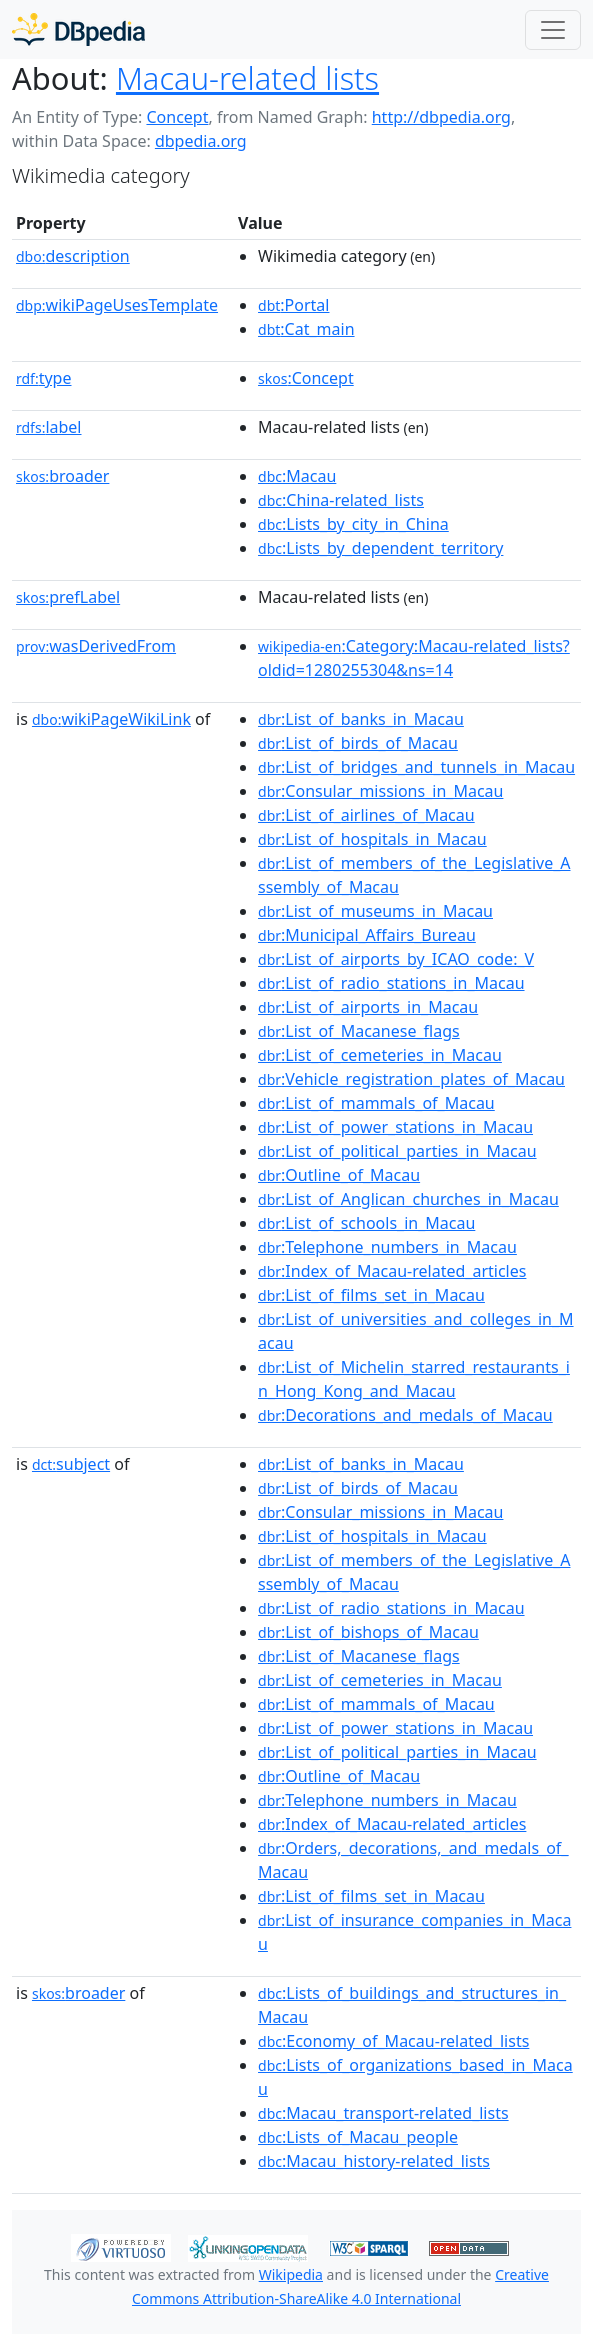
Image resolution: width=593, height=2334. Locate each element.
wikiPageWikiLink (111, 719)
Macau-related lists (247, 78)
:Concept (306, 378)
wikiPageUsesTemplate (117, 305)
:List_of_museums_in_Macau (375, 911)
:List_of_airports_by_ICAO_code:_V (396, 959)
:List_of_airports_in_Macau (368, 1007)
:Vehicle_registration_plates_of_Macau (411, 1079)
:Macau (297, 476)
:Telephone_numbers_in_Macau (387, 1247)
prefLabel (68, 597)
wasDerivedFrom (96, 646)
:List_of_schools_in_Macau (366, 1223)
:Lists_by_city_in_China (353, 524)
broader (62, 476)
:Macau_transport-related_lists (383, 2113)
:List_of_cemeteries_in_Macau (380, 1055)
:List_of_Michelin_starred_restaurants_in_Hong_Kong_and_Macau (414, 1379)
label (49, 427)
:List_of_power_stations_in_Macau (395, 1127)
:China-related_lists (341, 500)
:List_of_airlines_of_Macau (366, 815)
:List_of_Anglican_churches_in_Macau (408, 1199)
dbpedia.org (201, 141)
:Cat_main (306, 329)
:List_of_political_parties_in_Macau (397, 1151)
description (73, 256)
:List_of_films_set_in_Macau (371, 1295)
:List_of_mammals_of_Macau (376, 1103)
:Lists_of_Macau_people (358, 2137)
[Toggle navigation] (553, 30)
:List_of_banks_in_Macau (361, 719)
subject (71, 1464)
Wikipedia (291, 2274)
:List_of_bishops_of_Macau (368, 1632)
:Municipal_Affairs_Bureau (367, 935)
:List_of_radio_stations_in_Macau (391, 983)
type (44, 378)
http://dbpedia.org (441, 117)
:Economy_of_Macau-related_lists (393, 2041)
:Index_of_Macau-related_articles (392, 1271)
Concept (177, 117)
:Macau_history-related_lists (374, 2161)
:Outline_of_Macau (339, 1175)
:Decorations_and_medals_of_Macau (405, 1415)
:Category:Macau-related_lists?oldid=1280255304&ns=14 (414, 658)
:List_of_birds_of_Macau (358, 743)
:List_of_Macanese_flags (359, 1031)
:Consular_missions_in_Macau (380, 791)
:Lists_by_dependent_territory (380, 548)
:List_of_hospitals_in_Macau (372, 839)
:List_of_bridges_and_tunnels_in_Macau (416, 767)
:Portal (293, 305)
